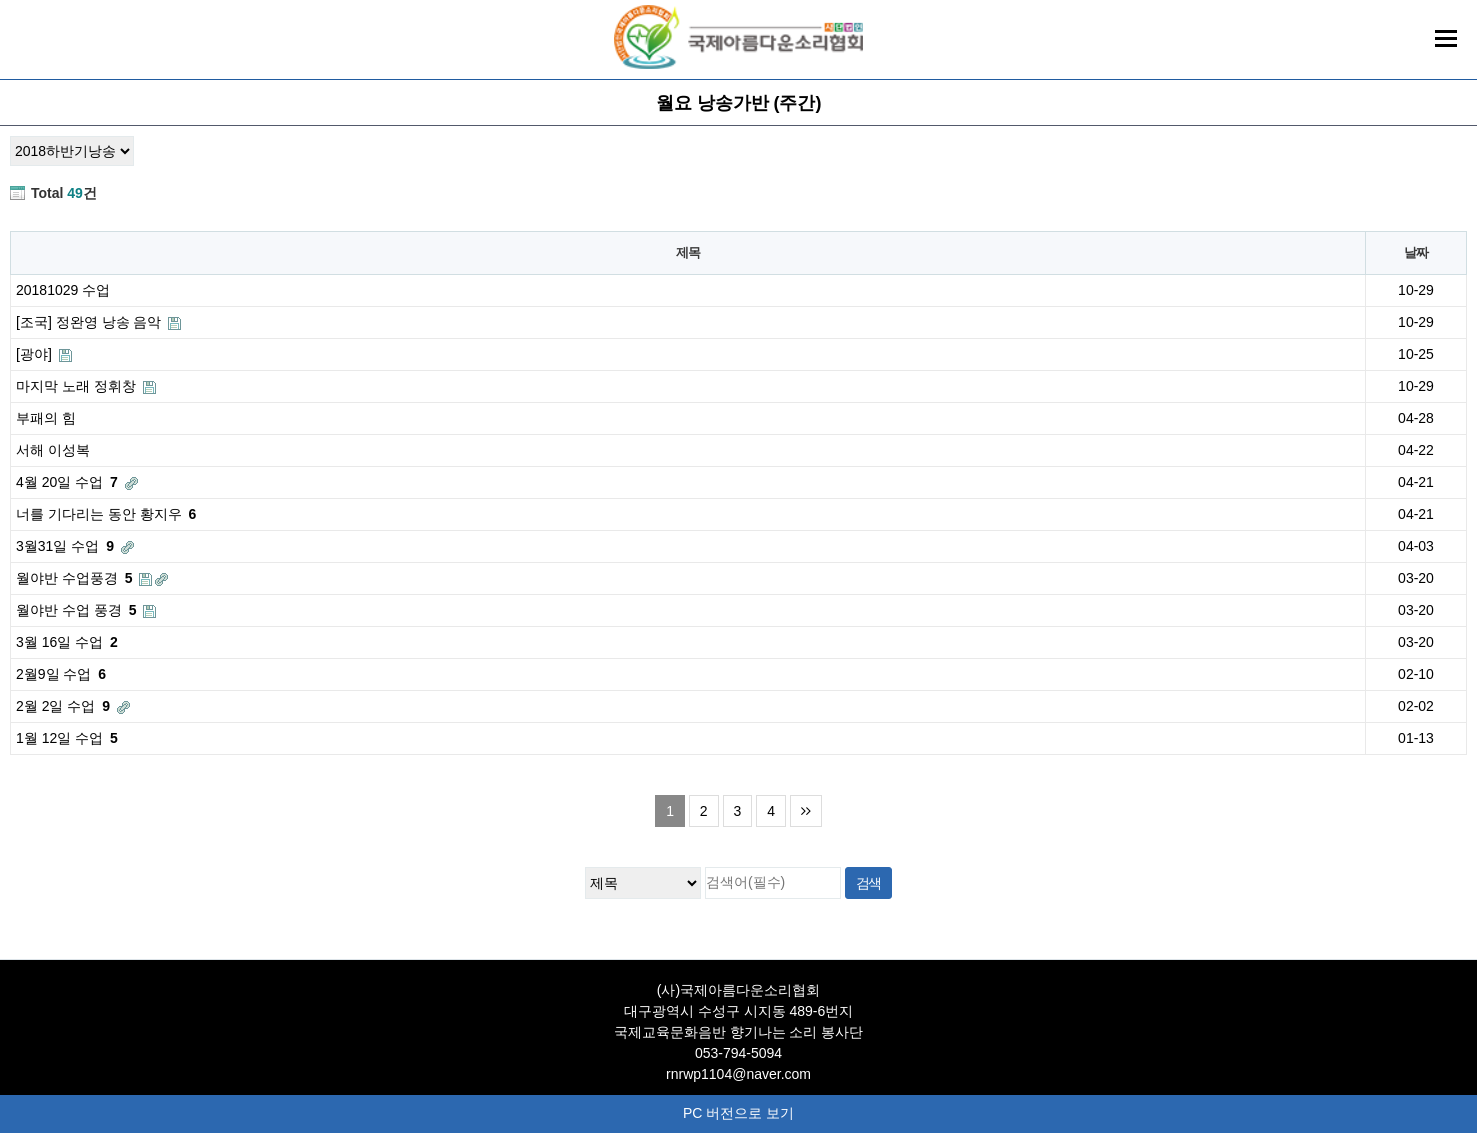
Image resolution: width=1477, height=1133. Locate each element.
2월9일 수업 (61, 674)
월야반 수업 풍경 (86, 610)
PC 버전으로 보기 (738, 1113)
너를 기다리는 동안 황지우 (106, 514)
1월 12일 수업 (67, 738)
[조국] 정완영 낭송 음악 (98, 322)
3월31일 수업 (75, 546)
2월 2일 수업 (73, 706)
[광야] (44, 354)
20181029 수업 (63, 290)
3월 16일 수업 (67, 642)
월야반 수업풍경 (92, 578)
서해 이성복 (53, 450)
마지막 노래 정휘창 (86, 386)
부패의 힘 (46, 418)
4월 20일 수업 (77, 482)
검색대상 (0, 81)
